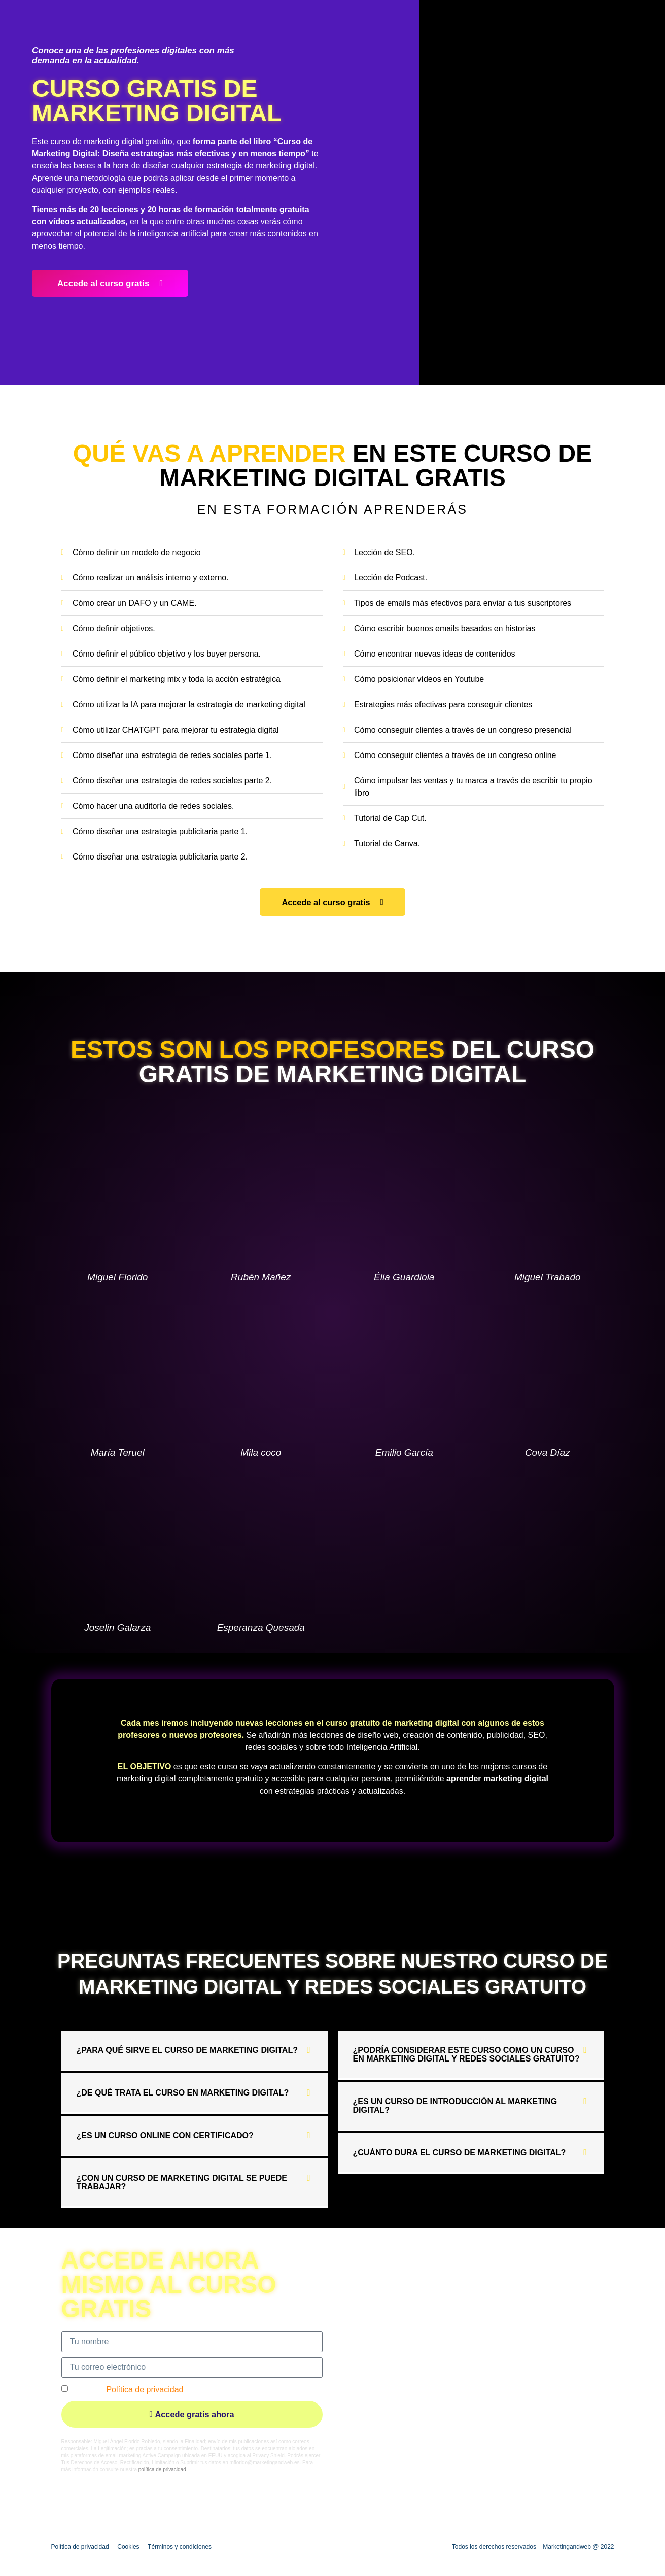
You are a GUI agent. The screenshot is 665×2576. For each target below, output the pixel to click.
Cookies (128, 2546)
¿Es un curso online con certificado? (165, 2135)
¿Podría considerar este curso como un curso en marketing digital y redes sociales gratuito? (466, 2054)
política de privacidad (162, 2469)
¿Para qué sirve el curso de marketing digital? (187, 2050)
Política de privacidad (144, 2389)
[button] (194, 2051)
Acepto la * (128, 2389)
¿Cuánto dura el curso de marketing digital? (459, 2152)
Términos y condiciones (180, 2546)
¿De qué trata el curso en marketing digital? (183, 2092)
